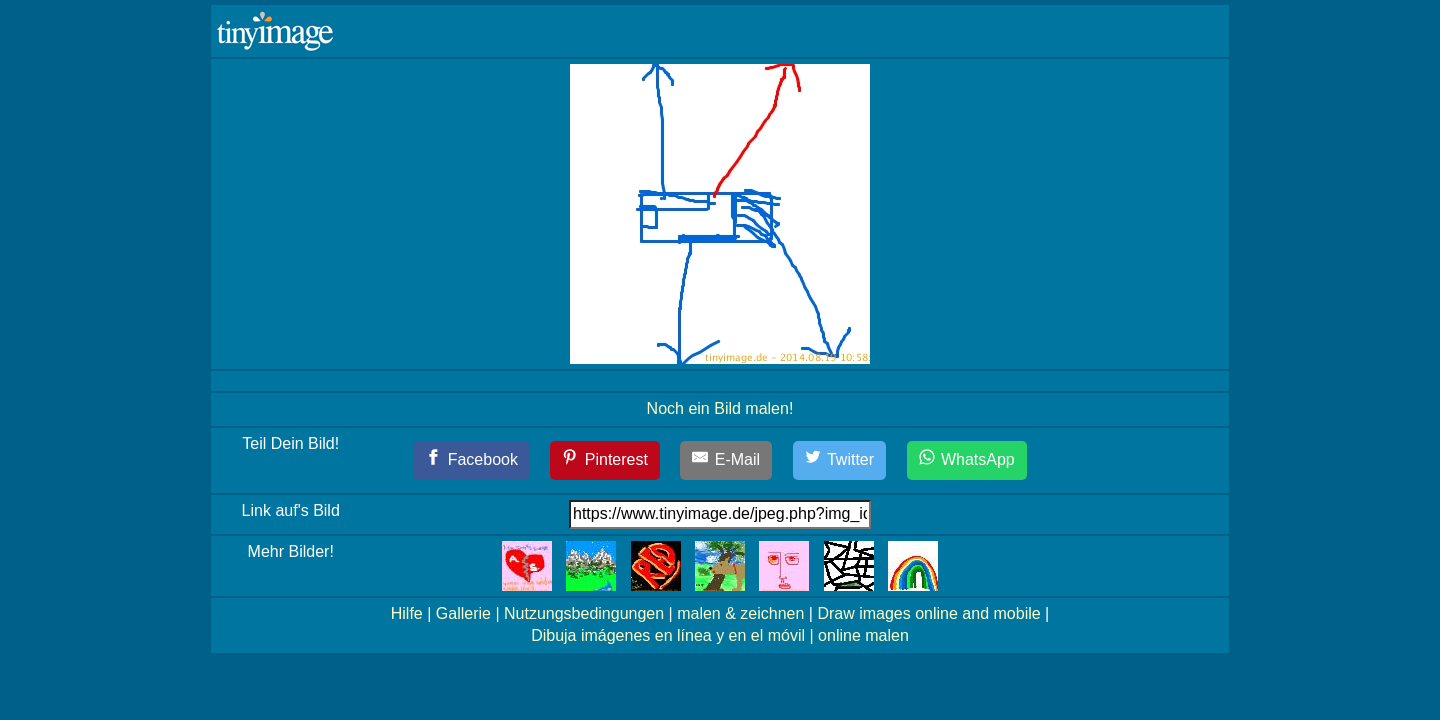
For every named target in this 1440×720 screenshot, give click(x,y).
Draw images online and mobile (928, 613)
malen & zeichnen (740, 613)
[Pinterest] (605, 460)
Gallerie (463, 613)
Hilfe (407, 613)
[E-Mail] (726, 460)
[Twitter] (840, 460)
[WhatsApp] (967, 460)
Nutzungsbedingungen (584, 613)
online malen (863, 635)
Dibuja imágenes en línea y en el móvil (668, 635)
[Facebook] (471, 460)
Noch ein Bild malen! (720, 408)
